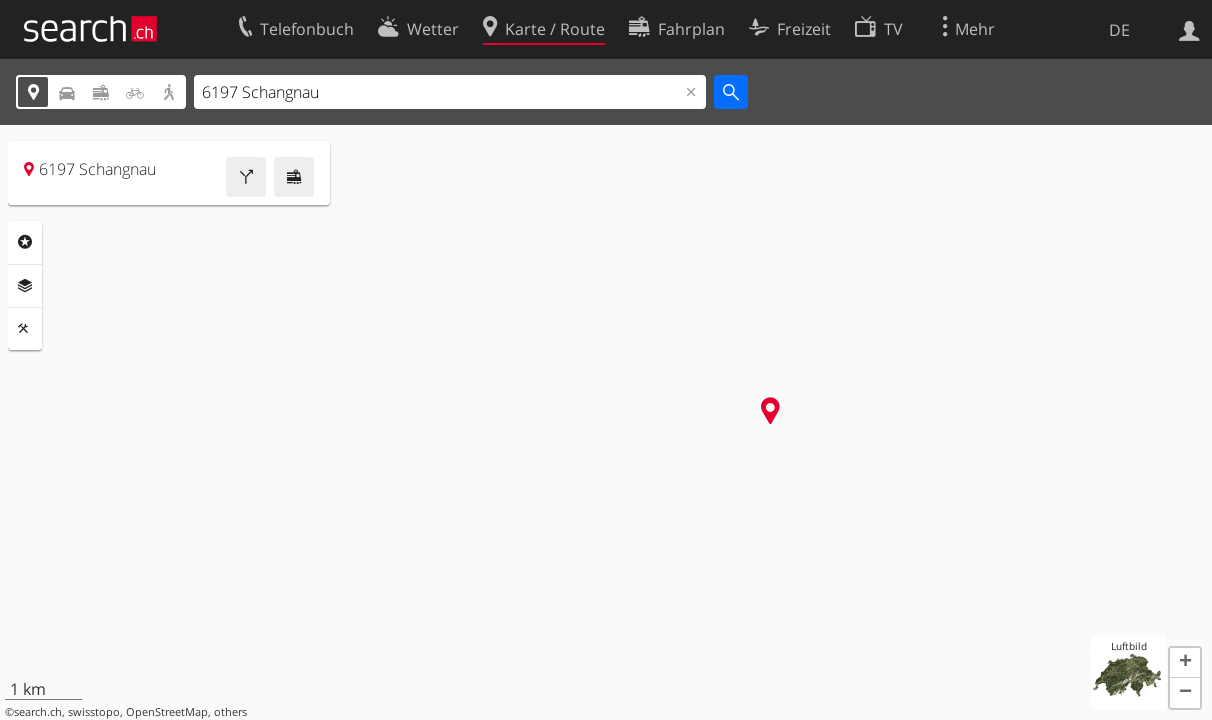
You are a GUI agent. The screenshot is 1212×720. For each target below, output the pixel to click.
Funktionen (25, 329)
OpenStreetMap (167, 712)
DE (1119, 30)
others (230, 712)
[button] (1185, 663)
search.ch (38, 712)
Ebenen (25, 286)
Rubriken (25, 242)
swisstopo (94, 712)
